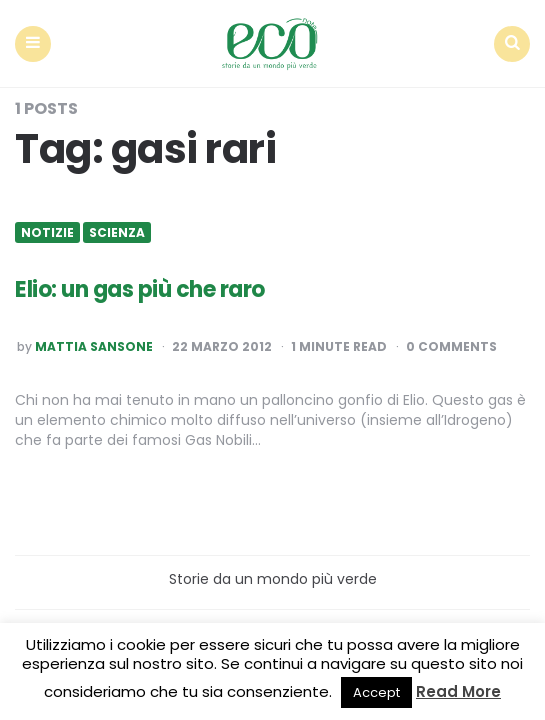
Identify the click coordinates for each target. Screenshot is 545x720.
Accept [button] (376, 692)
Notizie (47, 233)
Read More (458, 691)
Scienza (117, 233)
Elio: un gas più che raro (140, 289)
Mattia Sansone (94, 347)
